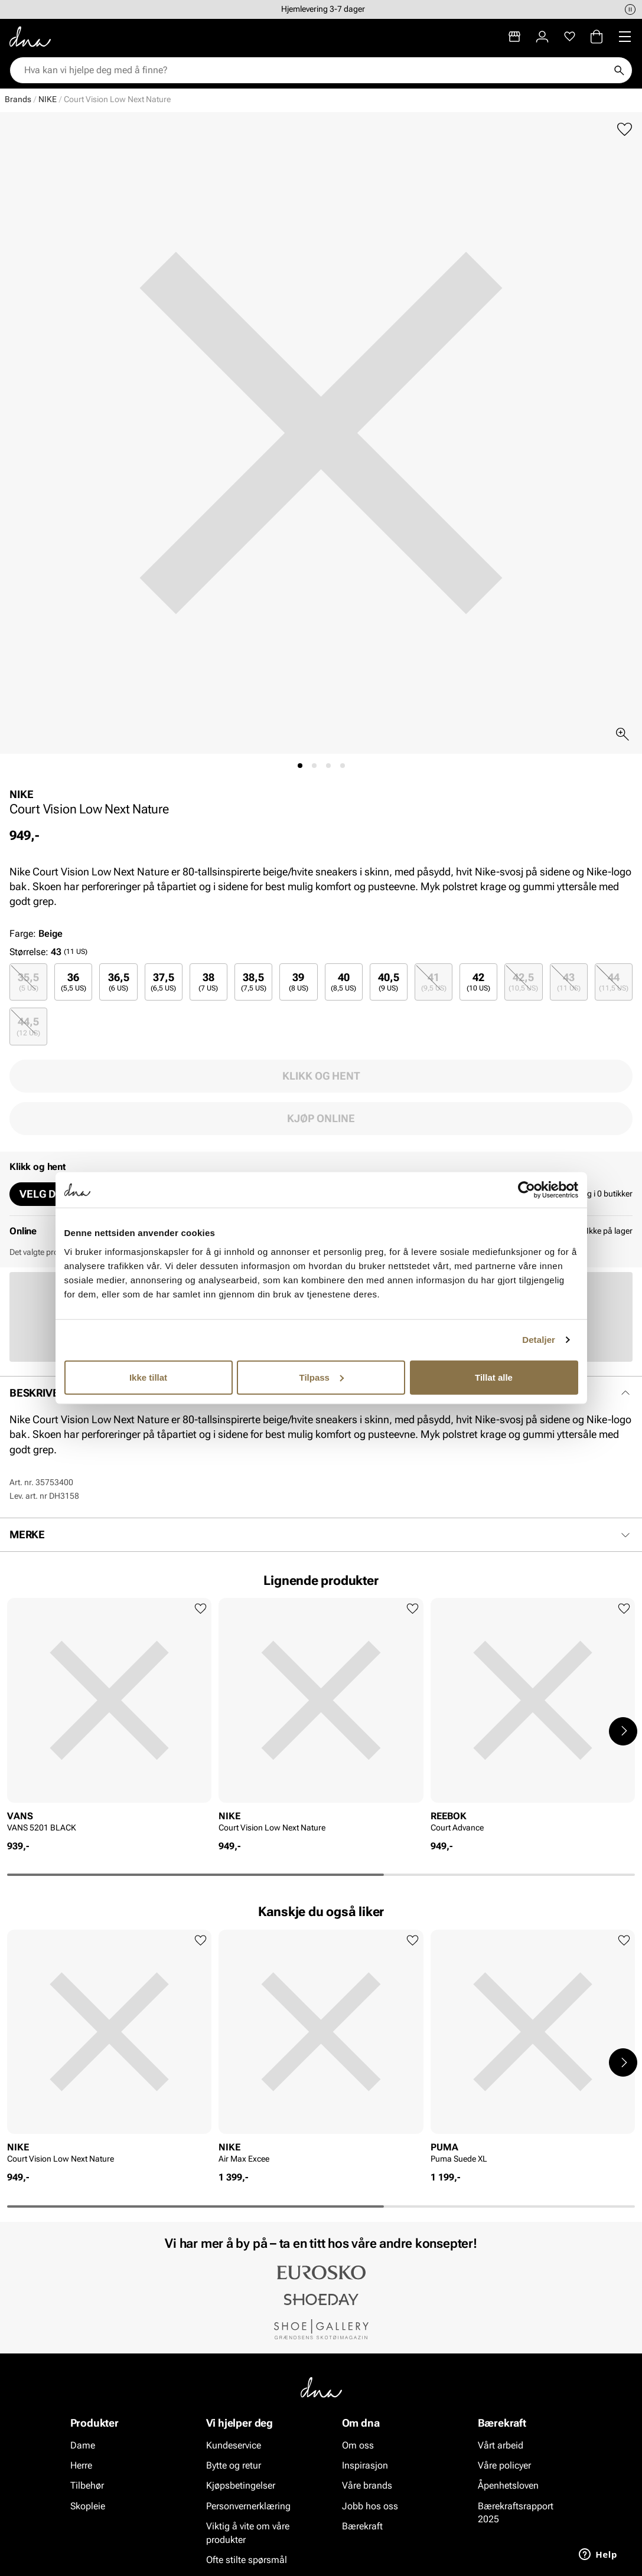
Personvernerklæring (248, 2505)
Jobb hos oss (370, 2505)
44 (613, 982)
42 (478, 982)
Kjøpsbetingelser (240, 2485)
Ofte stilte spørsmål (246, 2559)
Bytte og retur (233, 2465)
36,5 (118, 982)
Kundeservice (233, 2444)
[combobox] (315, 70)
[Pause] (630, 9)
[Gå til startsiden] (30, 36)
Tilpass (321, 1377)
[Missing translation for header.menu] (625, 36)
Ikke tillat (148, 1377)
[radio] (28, 982)
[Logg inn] (542, 36)
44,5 (28, 1026)
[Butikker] (514, 36)
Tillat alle (494, 1377)
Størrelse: (28, 951)
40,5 (388, 982)
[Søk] (619, 70)
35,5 (28, 982)
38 (208, 982)
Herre (81, 2465)
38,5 (253, 982)
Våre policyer (504, 2465)
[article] (109, 1719)
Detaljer (538, 1340)
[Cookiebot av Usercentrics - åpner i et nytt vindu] (526, 1190)
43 (569, 982)
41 (434, 982)
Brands (18, 99)
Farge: (36, 933)
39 (298, 982)
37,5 (163, 982)
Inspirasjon (365, 2465)
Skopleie (87, 2505)
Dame (82, 2444)
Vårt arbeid (500, 2444)
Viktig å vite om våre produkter (247, 2533)
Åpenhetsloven (508, 2485)
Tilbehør (87, 2485)
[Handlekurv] (596, 36)
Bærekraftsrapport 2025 (515, 2512)
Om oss (358, 2444)
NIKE (47, 99)
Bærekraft (362, 2526)
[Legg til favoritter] (625, 130)
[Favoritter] (569, 36)
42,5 (523, 982)
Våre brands (367, 2485)
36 (73, 982)
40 (343, 982)
